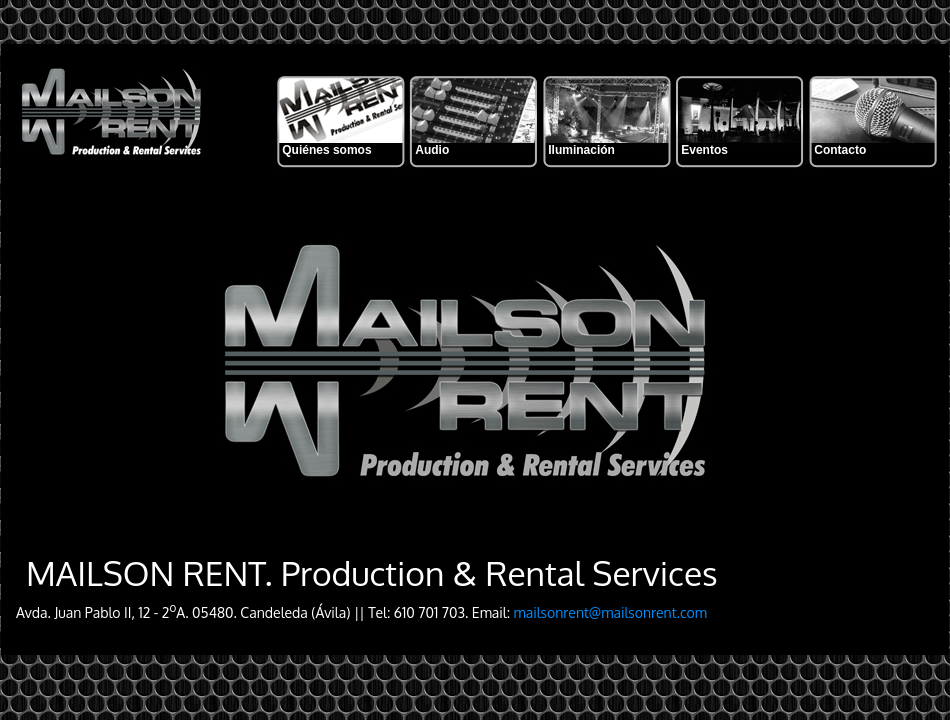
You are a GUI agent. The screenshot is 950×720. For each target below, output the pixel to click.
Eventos (704, 150)
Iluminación (581, 150)
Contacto (840, 150)
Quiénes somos (326, 150)
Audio (432, 150)
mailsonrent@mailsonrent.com (610, 612)
